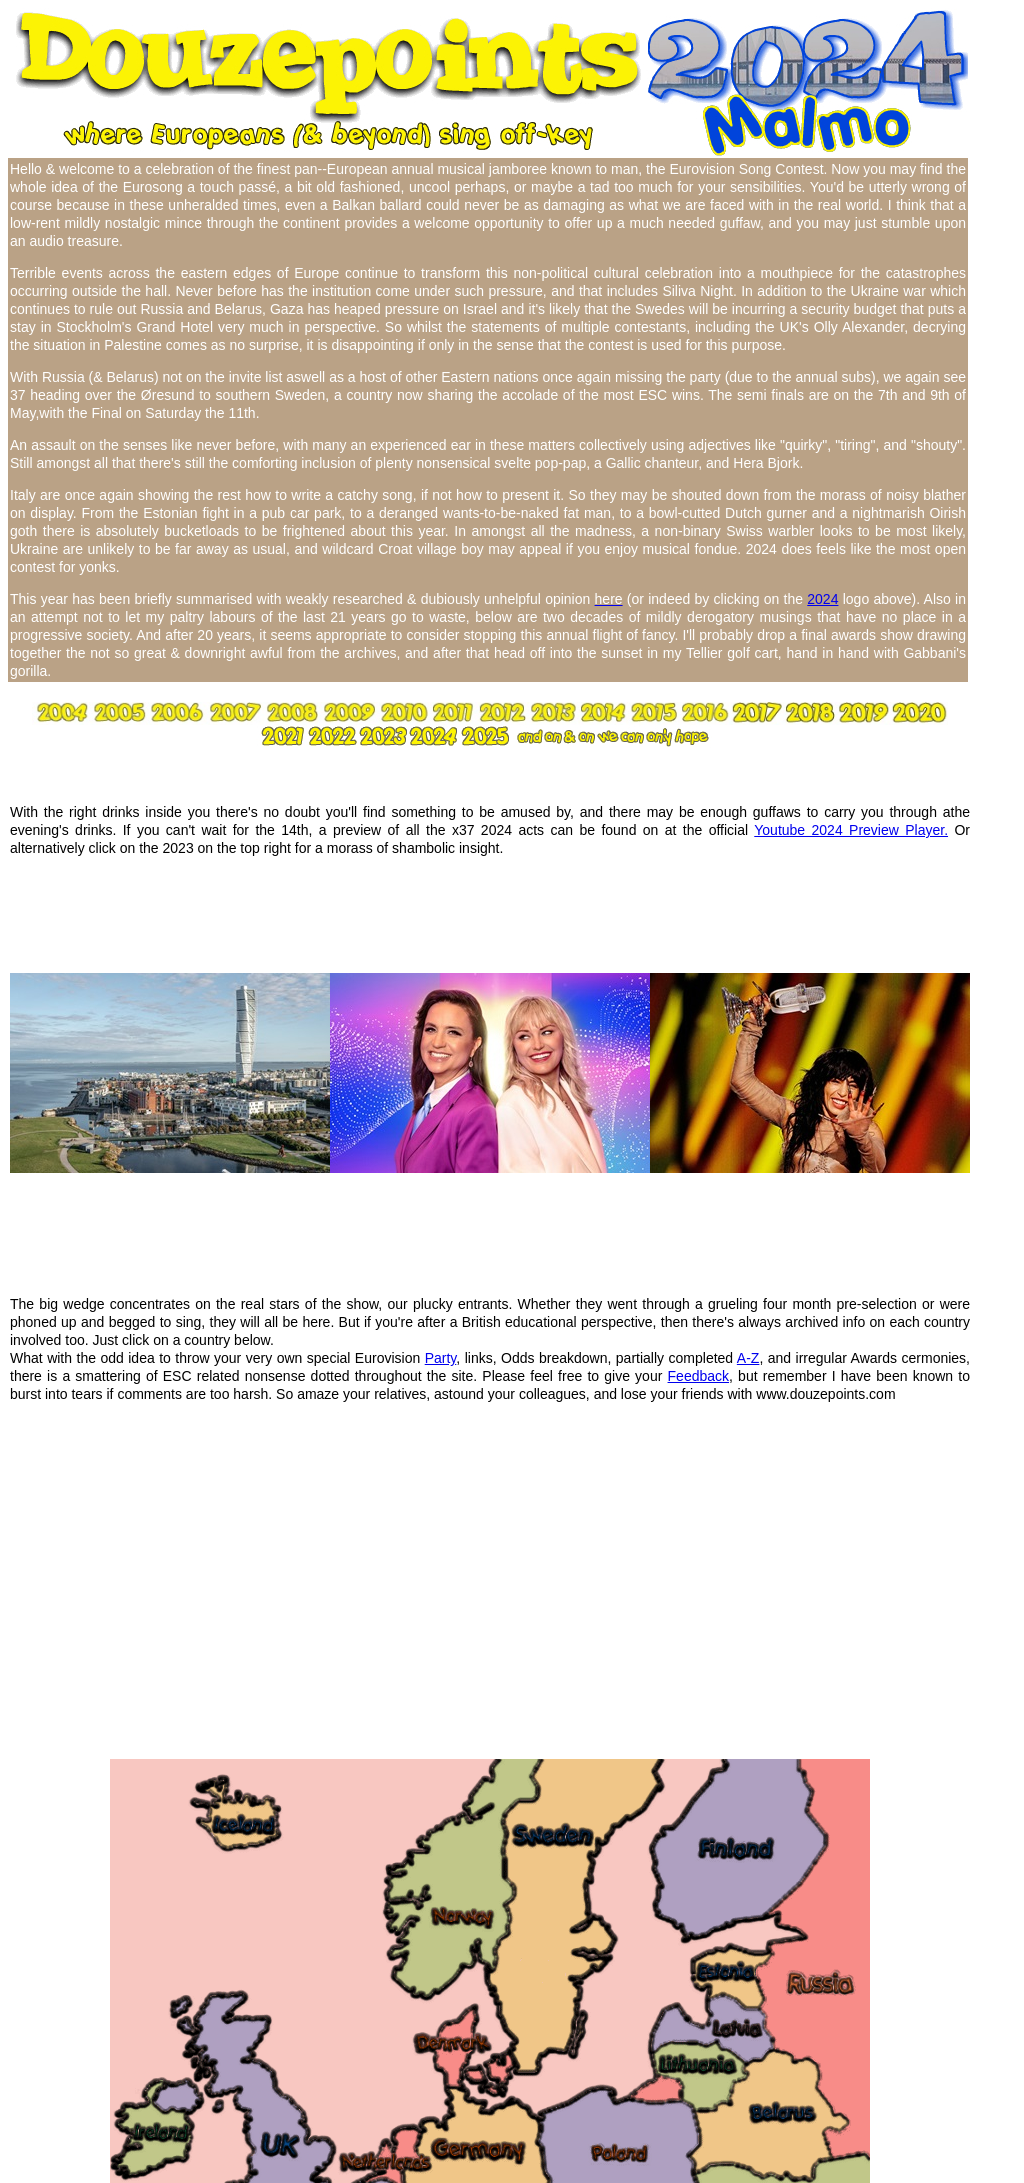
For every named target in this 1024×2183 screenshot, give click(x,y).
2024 (822, 599)
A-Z (748, 1066)
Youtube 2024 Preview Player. (851, 766)
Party (441, 1066)
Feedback (698, 1084)
